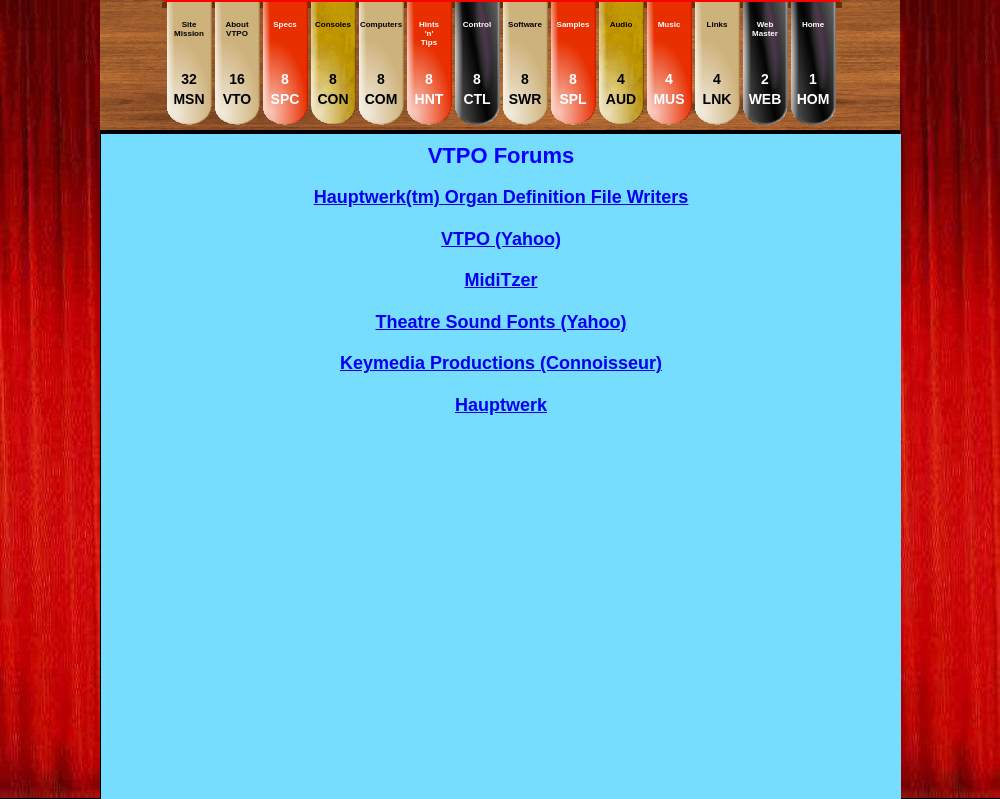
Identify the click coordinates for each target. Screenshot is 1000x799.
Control (477, 63)
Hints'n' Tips (429, 63)
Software (525, 63)
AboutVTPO (237, 63)
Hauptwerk (501, 405)
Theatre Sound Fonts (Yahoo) (501, 322)
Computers (381, 63)
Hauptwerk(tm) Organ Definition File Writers (501, 197)
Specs (285, 63)
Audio (621, 63)
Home (813, 63)
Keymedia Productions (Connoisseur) (501, 363)
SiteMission (189, 63)
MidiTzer (500, 280)
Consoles (333, 63)
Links (717, 63)
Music (669, 63)
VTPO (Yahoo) (501, 239)
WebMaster (765, 63)
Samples (573, 63)
